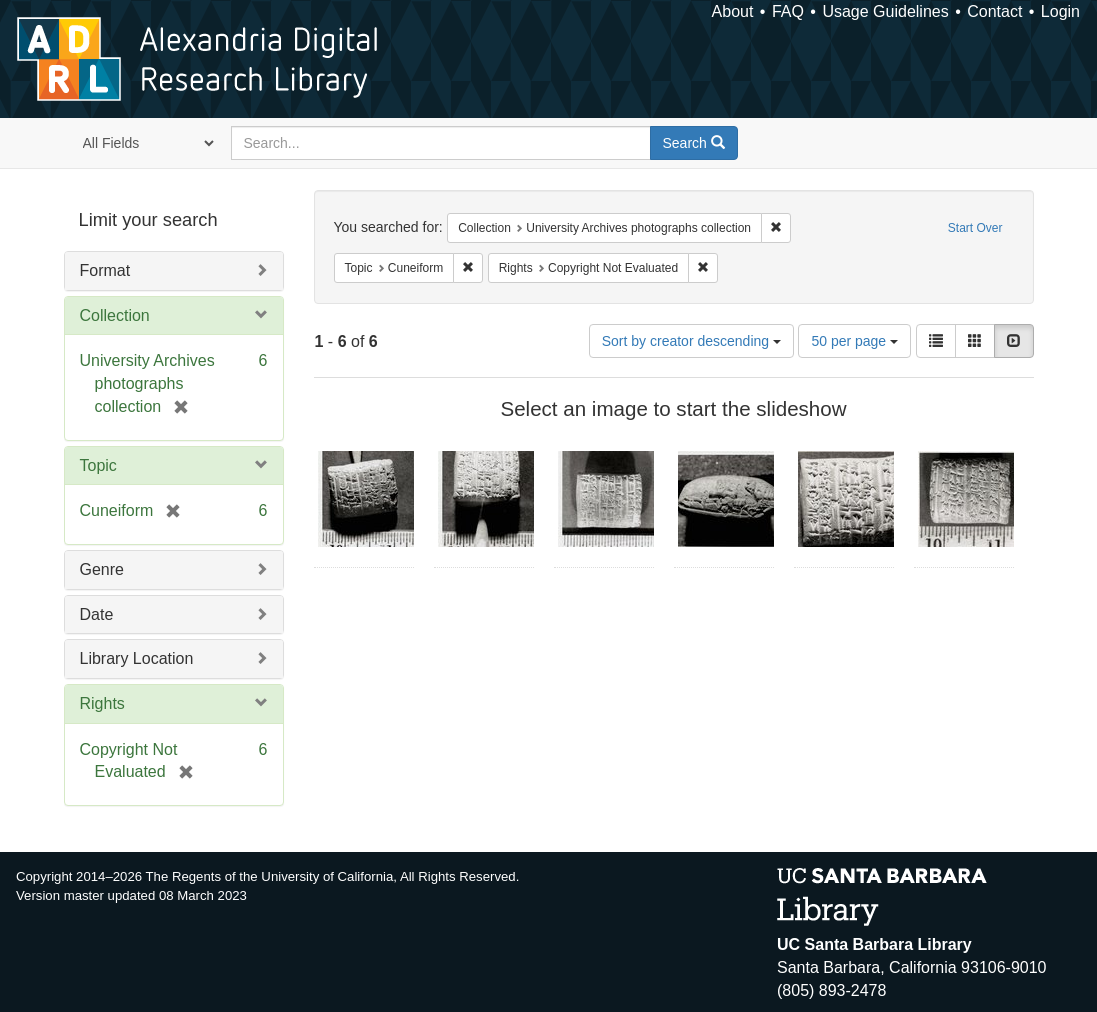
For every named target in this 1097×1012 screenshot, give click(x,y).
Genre (102, 569)
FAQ (788, 11)
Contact (994, 11)
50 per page (854, 341)
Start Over (975, 228)
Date (97, 614)
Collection (115, 315)
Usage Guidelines (885, 11)
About (733, 11)
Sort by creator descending (691, 341)
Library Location (137, 658)
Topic (98, 465)
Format (105, 270)
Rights (102, 703)
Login (1060, 11)
